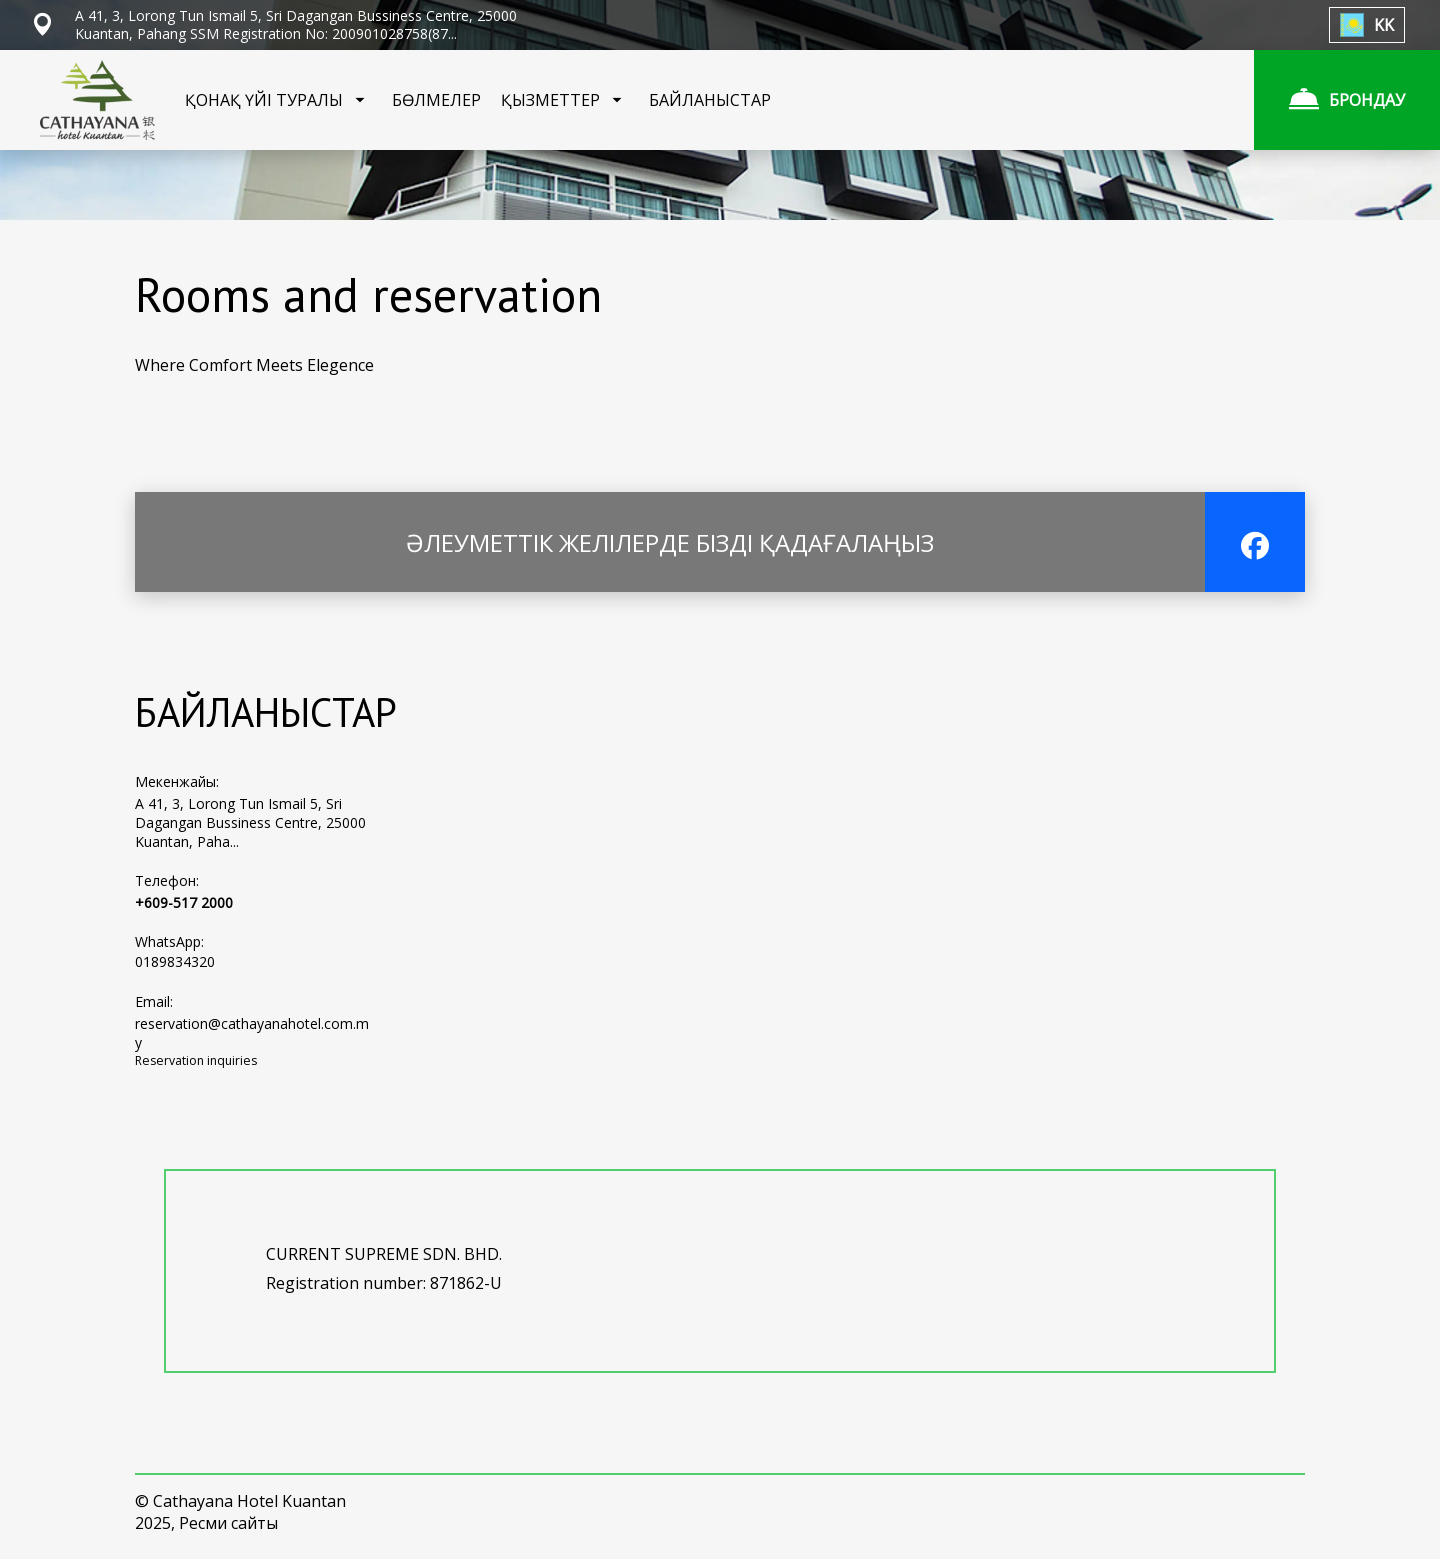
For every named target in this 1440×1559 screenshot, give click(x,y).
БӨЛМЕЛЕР (436, 100)
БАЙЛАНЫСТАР (710, 100)
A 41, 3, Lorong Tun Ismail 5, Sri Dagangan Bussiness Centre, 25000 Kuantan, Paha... (250, 822)
